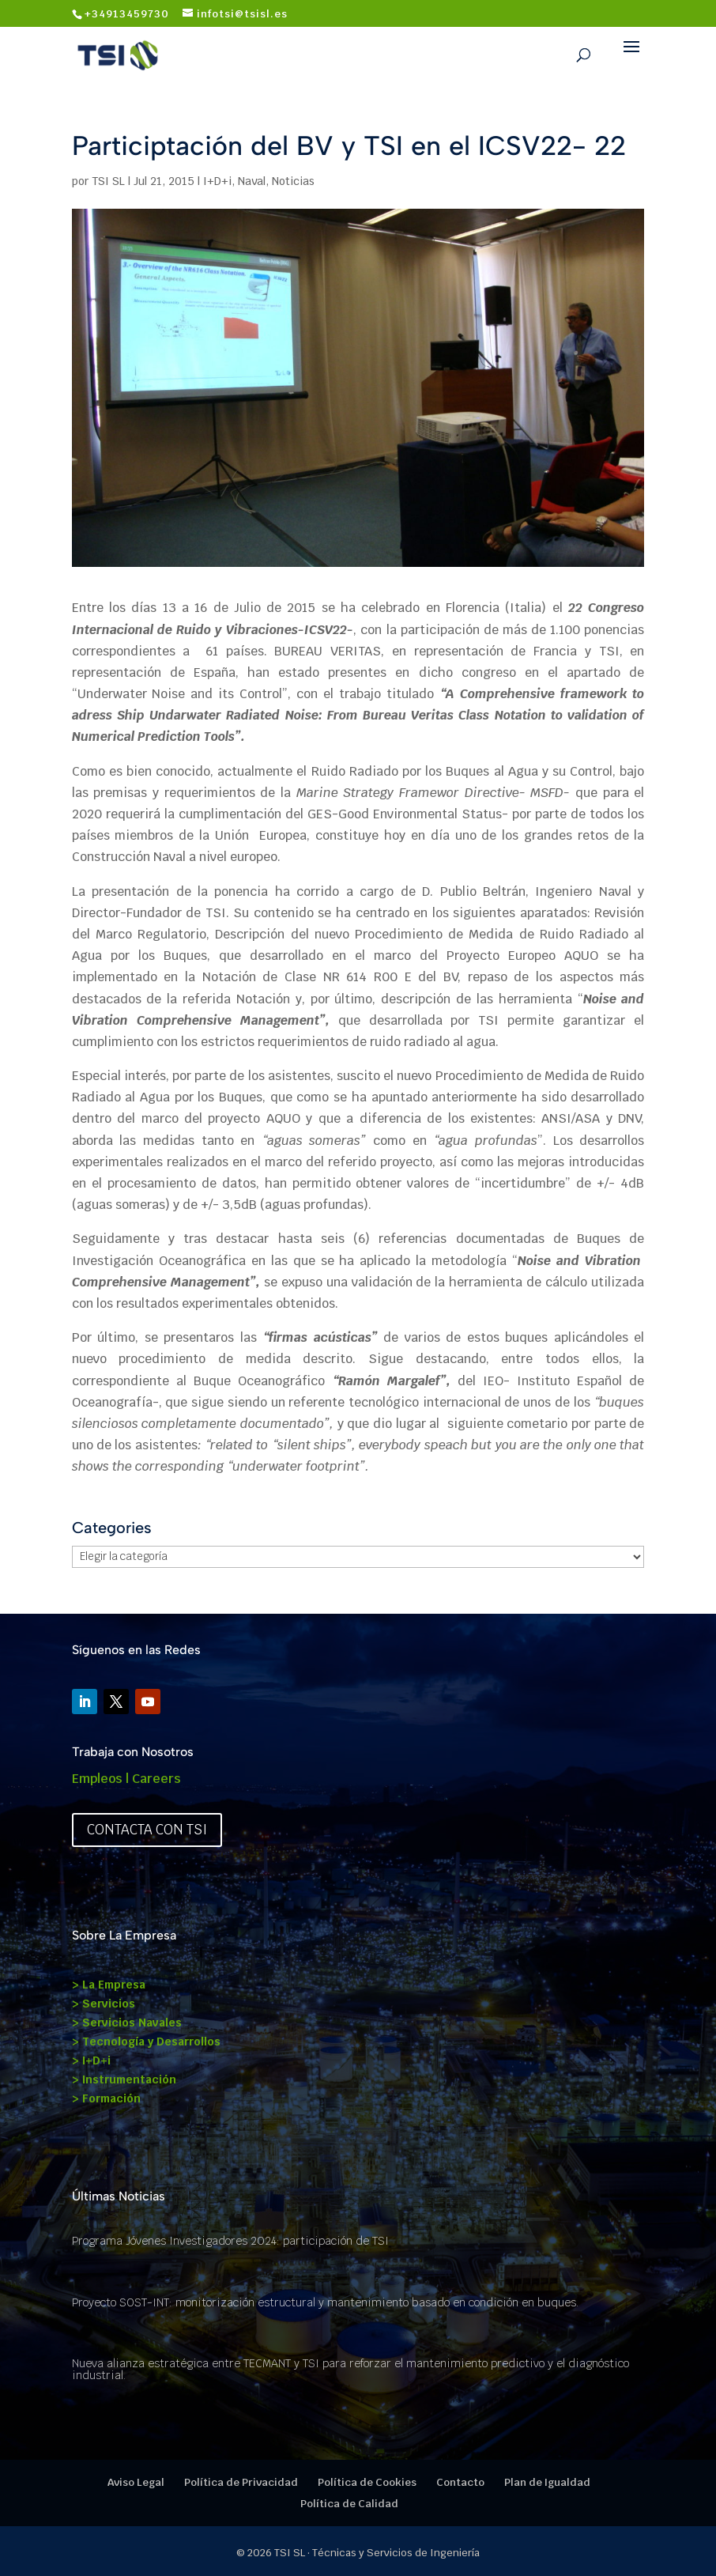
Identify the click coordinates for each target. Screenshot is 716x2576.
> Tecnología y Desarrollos (146, 2041)
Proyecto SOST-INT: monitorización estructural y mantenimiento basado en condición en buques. (325, 2302)
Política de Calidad (349, 2503)
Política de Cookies (367, 2482)
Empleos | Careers (126, 1778)
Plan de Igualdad (547, 2482)
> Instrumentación (124, 2079)
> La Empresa (108, 1984)
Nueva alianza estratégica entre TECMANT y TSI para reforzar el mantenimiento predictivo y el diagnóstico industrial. (350, 2369)
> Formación (106, 2098)
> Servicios (103, 2003)
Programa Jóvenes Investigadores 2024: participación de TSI (230, 2241)
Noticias (293, 181)
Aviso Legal (135, 2482)
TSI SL (108, 181)
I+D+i (217, 181)
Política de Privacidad (241, 2482)
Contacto (460, 2482)
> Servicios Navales (127, 2022)
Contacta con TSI (147, 1829)
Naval (252, 181)
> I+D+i (91, 2060)
